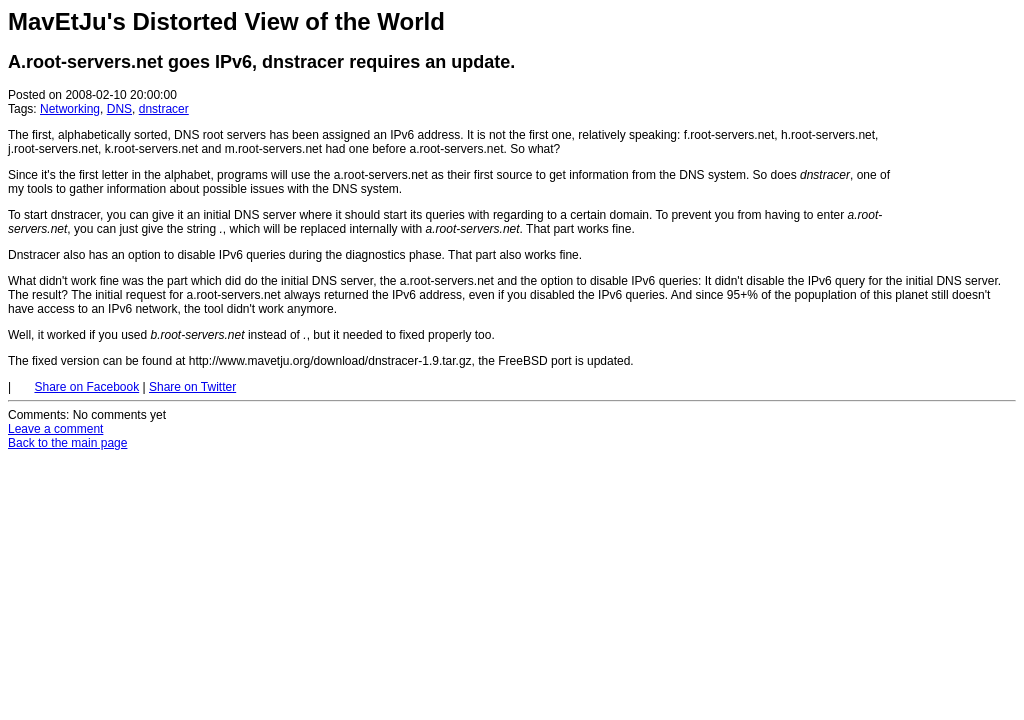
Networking (70, 109)
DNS (119, 109)
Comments (37, 415)
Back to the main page (67, 443)
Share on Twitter (192, 387)
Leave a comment (55, 429)
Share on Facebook (86, 387)
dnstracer (164, 109)
